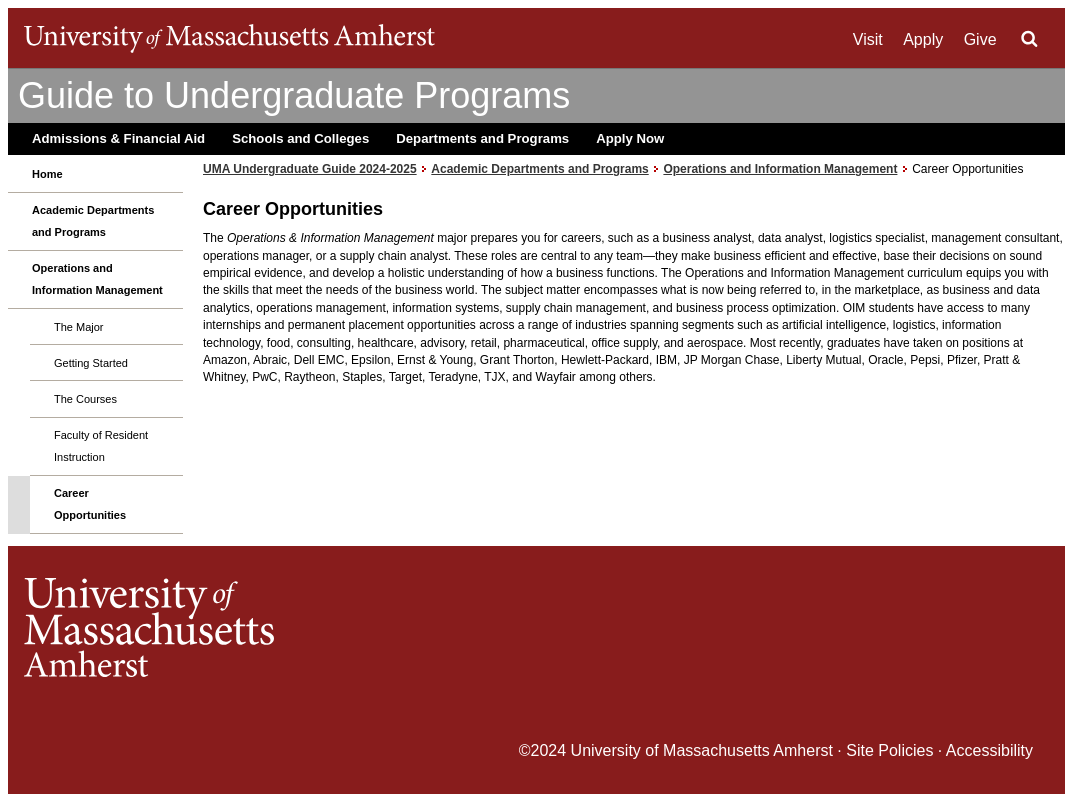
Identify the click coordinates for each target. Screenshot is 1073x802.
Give (980, 39)
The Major (79, 327)
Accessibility (989, 750)
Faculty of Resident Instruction (101, 446)
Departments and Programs (482, 138)
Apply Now (630, 138)
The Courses (85, 399)
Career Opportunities (90, 504)
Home (47, 174)
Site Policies (889, 750)
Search (1029, 39)
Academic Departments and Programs (93, 221)
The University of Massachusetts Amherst (229, 38)
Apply (923, 39)
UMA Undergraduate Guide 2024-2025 (310, 169)
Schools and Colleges (300, 138)
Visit (868, 39)
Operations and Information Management (97, 279)
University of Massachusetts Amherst (702, 750)
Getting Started (91, 363)
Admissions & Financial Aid (118, 138)
